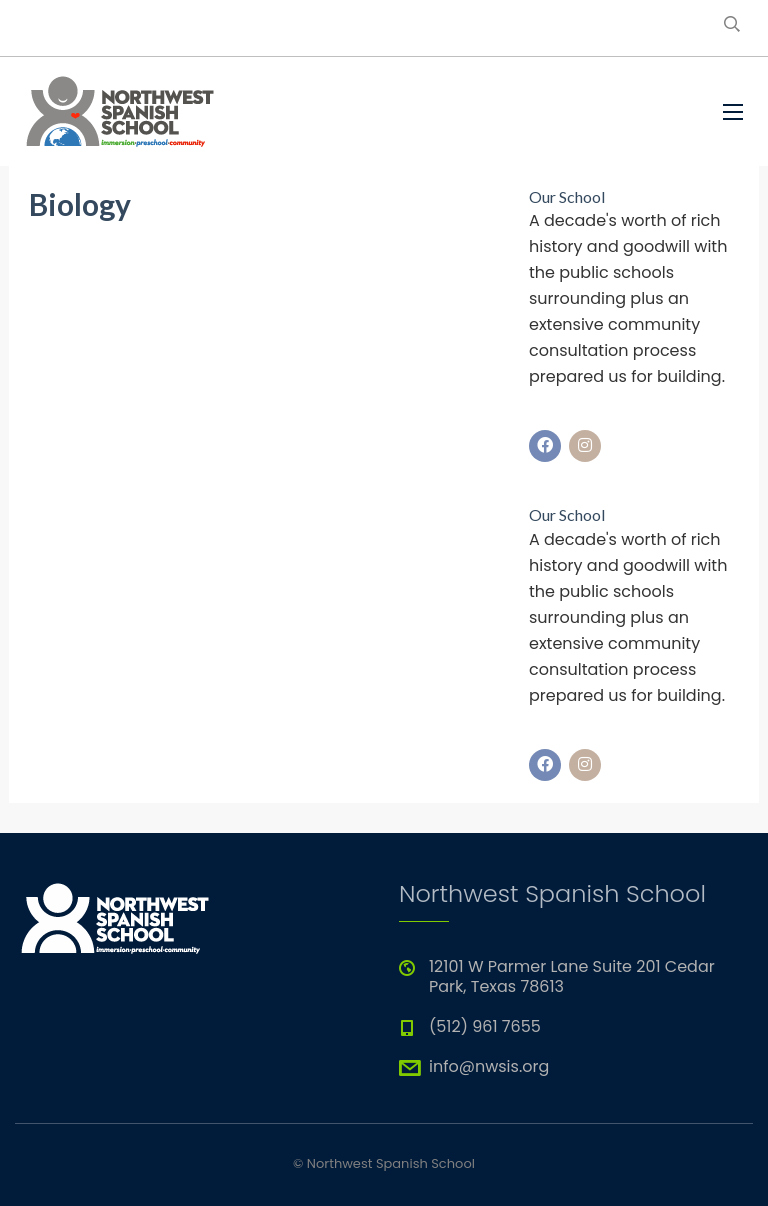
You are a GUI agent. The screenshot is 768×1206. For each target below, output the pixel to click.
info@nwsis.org (489, 1066)
